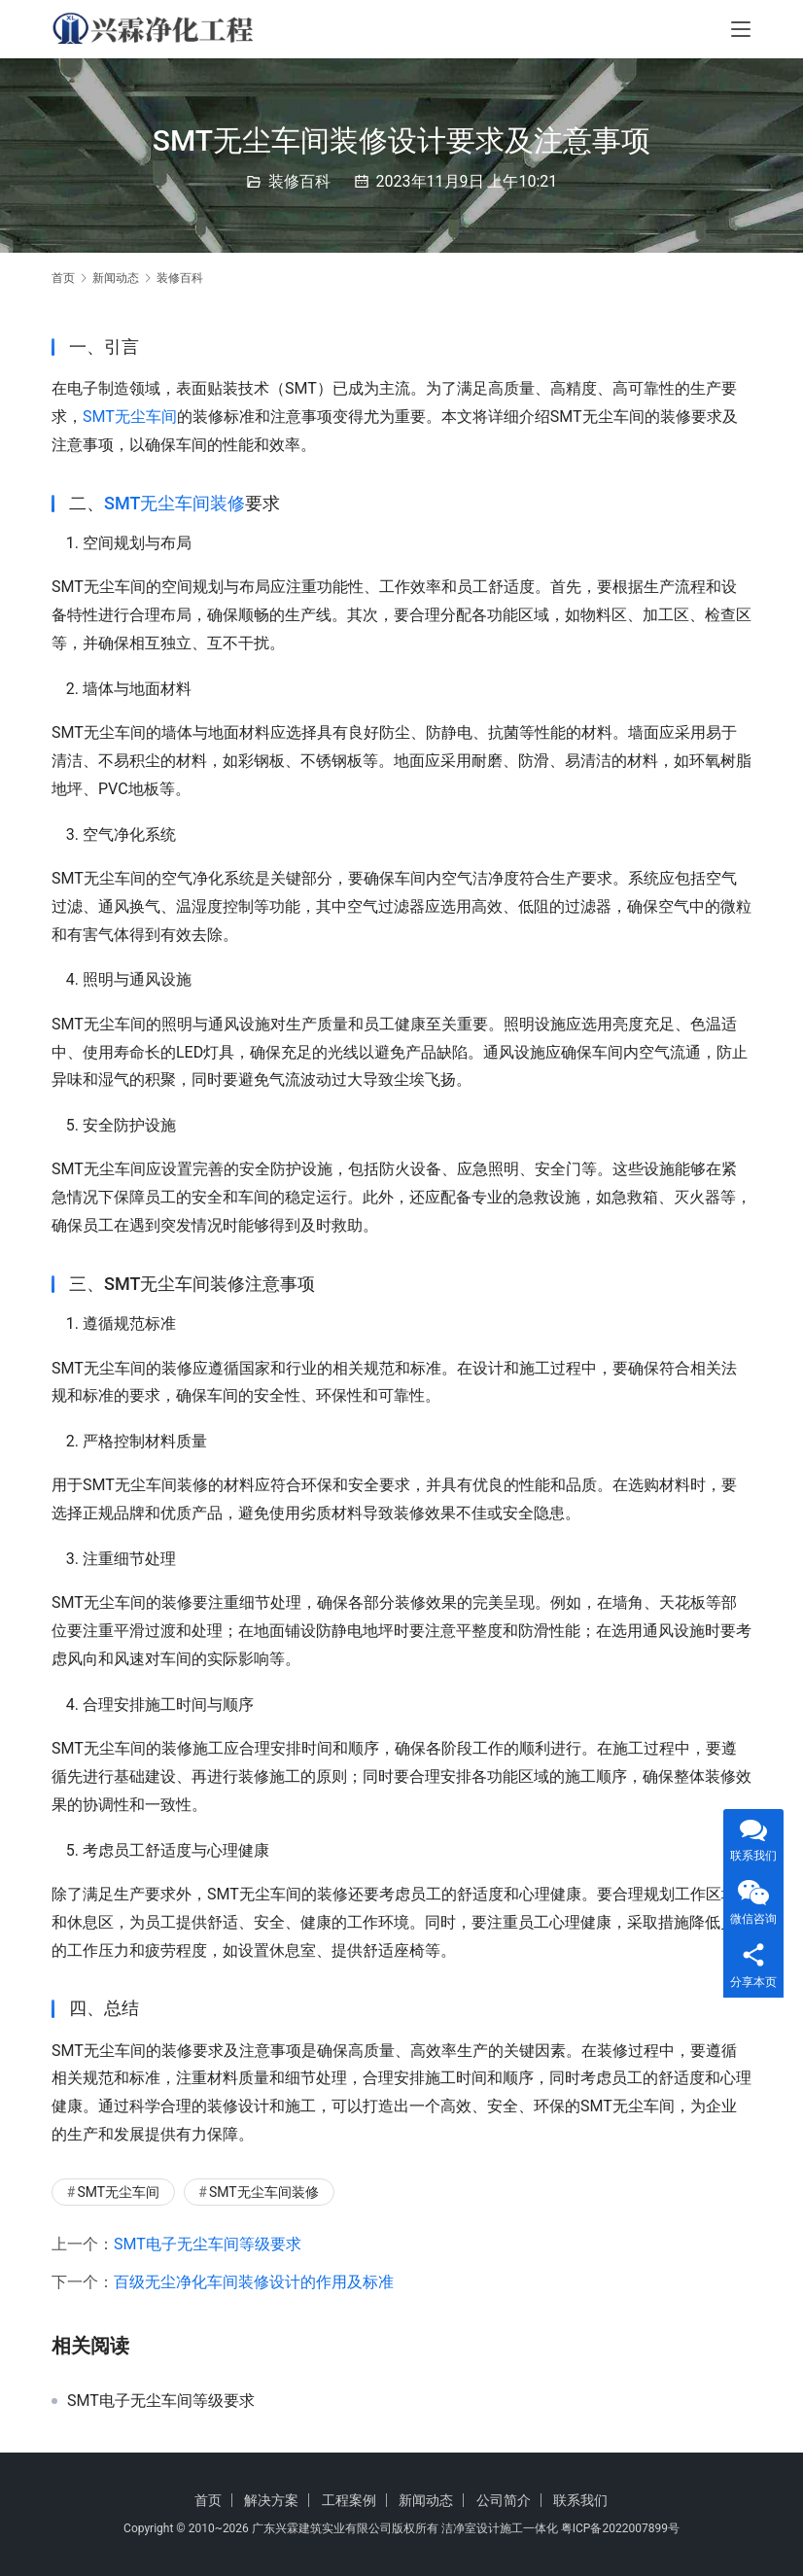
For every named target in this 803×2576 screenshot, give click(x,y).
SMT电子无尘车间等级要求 (207, 2244)
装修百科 (299, 181)
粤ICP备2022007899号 (620, 2528)
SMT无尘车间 (130, 416)
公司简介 (503, 2500)
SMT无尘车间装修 (174, 503)
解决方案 (271, 2500)
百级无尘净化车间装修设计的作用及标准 (254, 2282)
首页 (63, 278)
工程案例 (349, 2500)
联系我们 (580, 2500)
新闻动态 (426, 2500)
